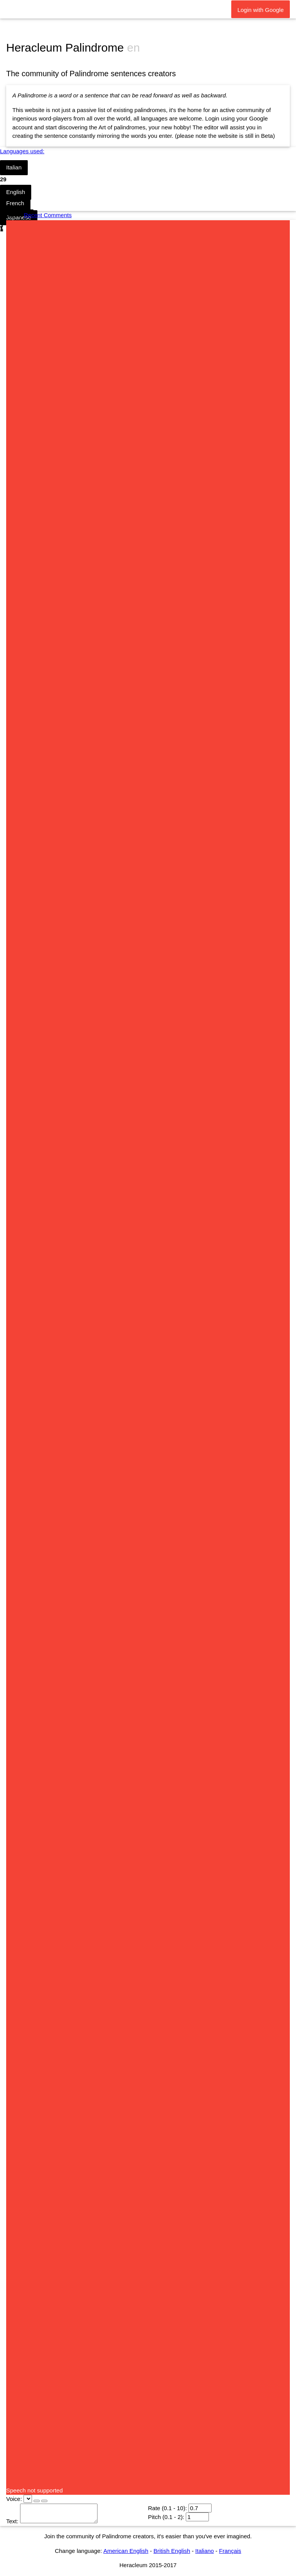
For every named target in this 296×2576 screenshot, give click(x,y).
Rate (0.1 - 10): (167, 2508)
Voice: (14, 2499)
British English (171, 2551)
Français (230, 2551)
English (15, 192)
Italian (14, 167)
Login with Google (260, 10)
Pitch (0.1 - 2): (166, 2517)
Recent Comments (48, 215)
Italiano (204, 2551)
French (15, 203)
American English (125, 2551)
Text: (12, 2521)
